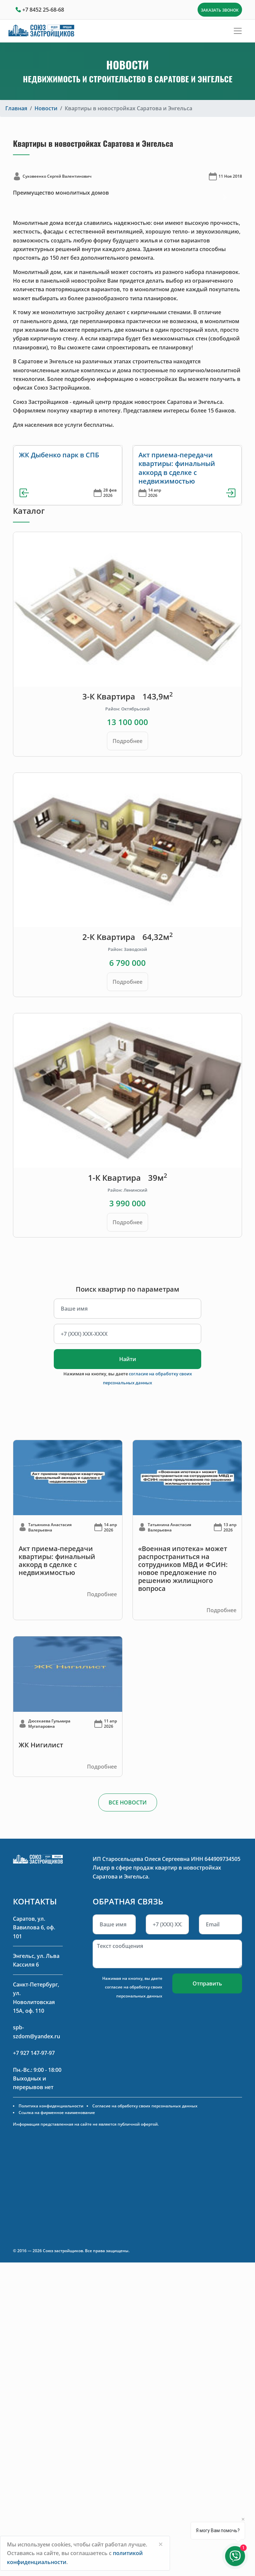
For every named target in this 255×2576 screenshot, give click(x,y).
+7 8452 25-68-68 (43, 9)
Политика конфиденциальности (51, 2106)
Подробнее (127, 741)
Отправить (207, 1983)
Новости (46, 108)
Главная (16, 108)
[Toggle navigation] (237, 31)
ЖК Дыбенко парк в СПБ (59, 454)
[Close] (161, 2544)
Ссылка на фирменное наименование (57, 2112)
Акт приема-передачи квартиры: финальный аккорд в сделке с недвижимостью (176, 468)
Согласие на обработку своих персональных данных (145, 2106)
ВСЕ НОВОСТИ (128, 1802)
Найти (127, 1359)
